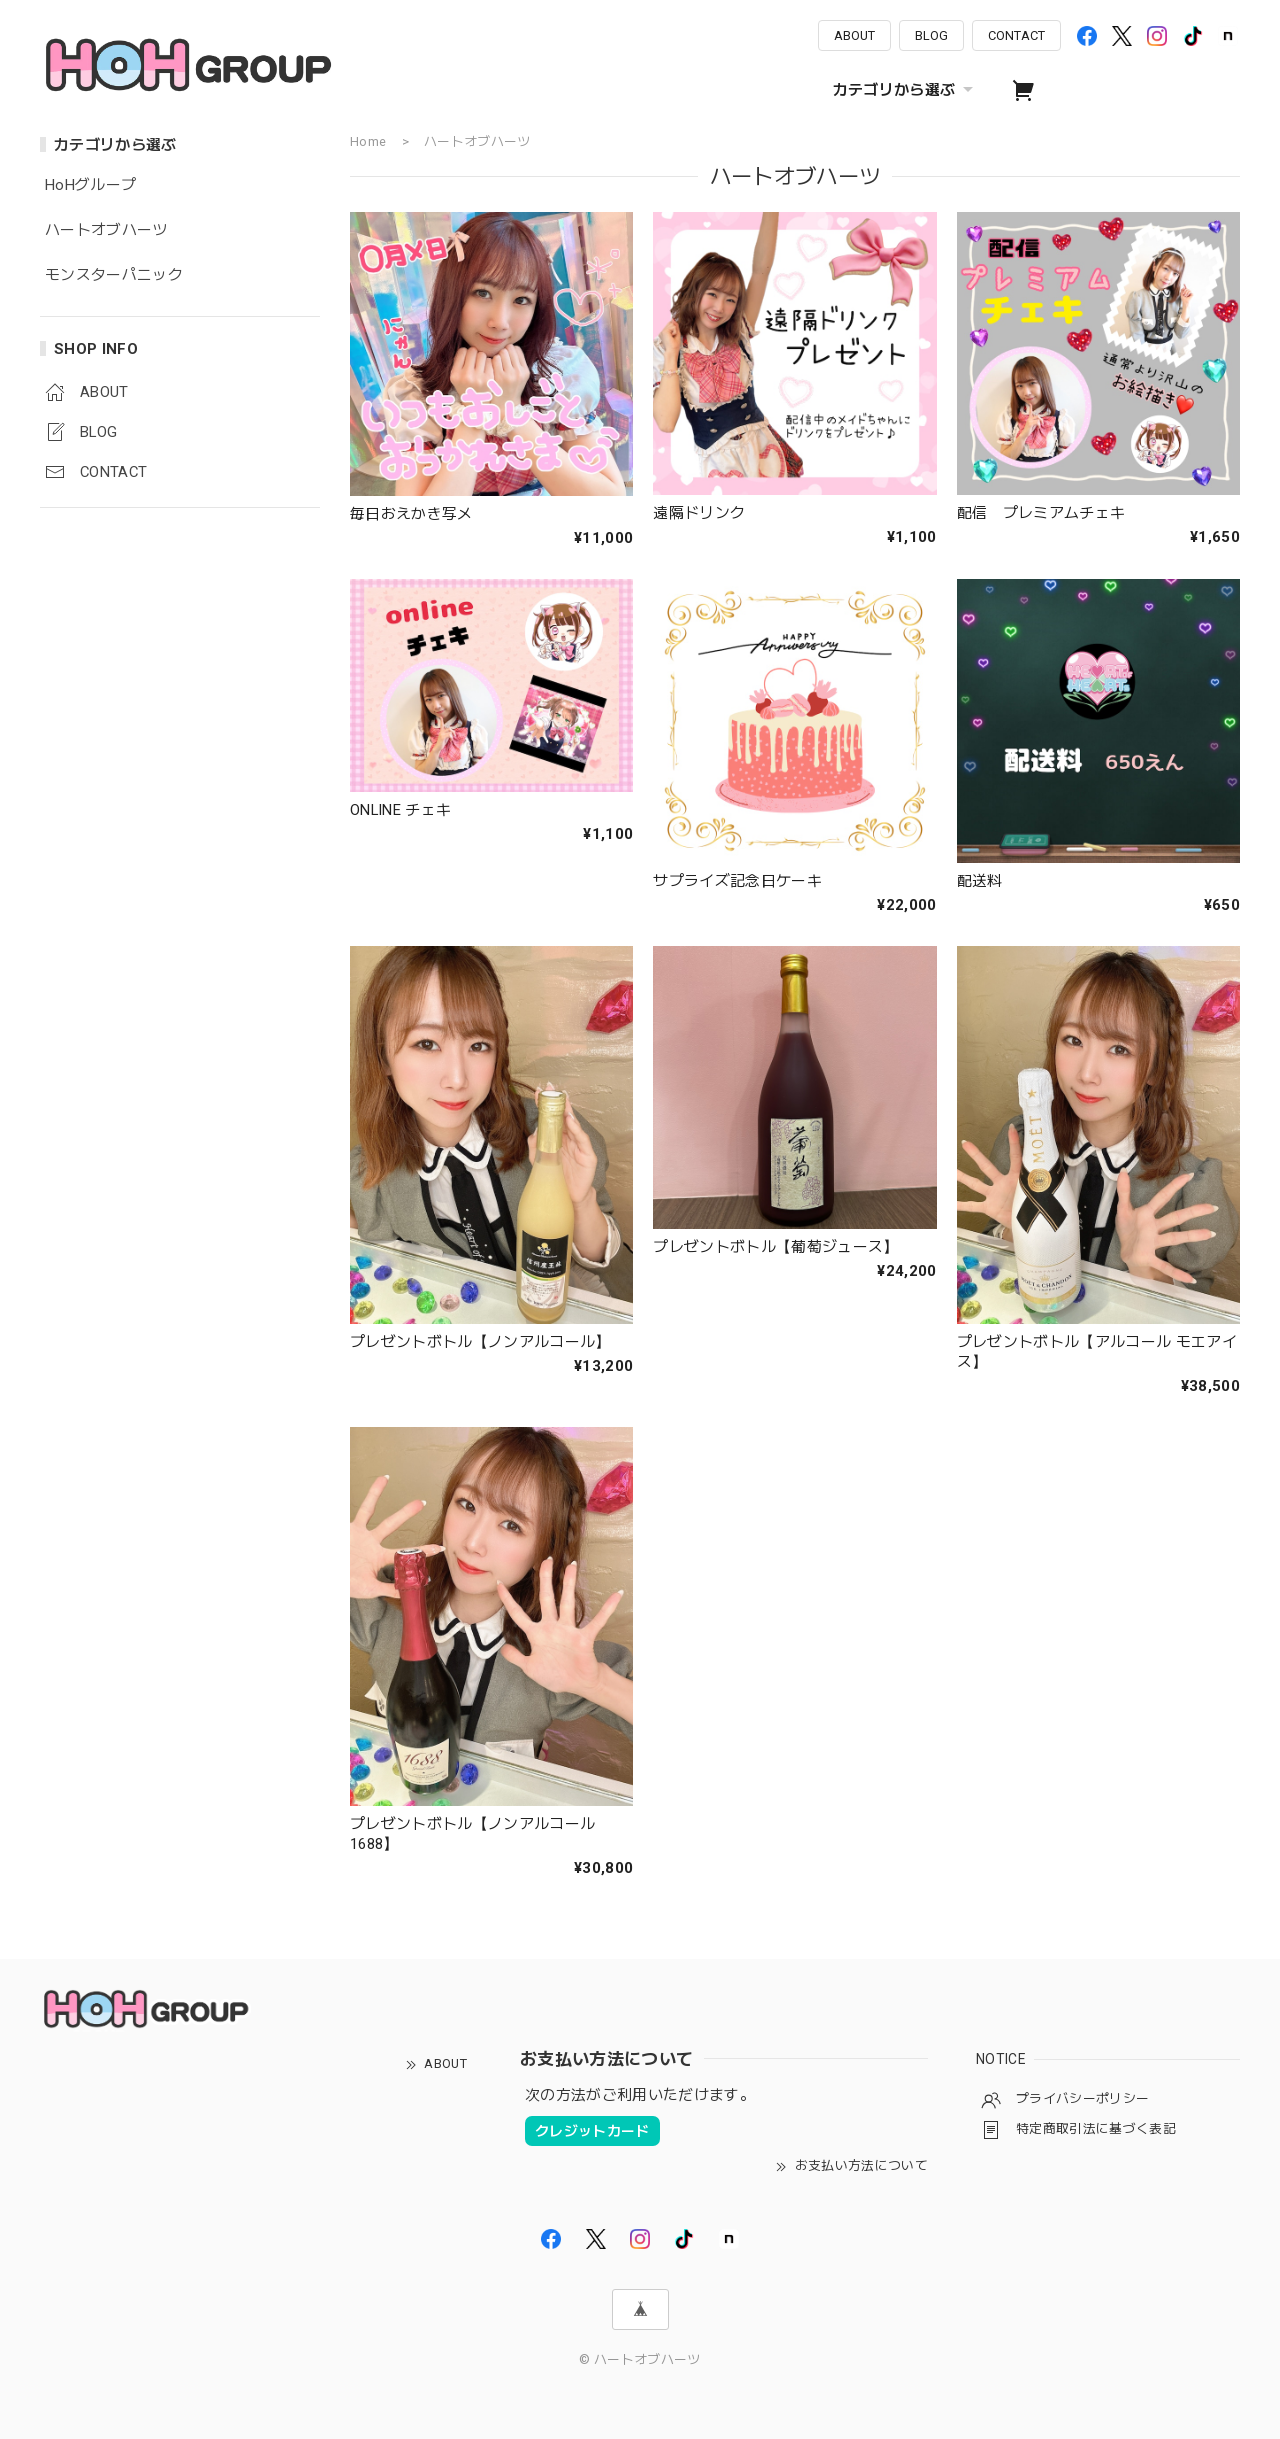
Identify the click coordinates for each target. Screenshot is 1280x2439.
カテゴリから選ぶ (906, 90)
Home (368, 141)
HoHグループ (90, 185)
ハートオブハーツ (106, 230)
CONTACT (1016, 35)
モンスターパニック (114, 275)
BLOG (931, 35)
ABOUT (854, 35)
